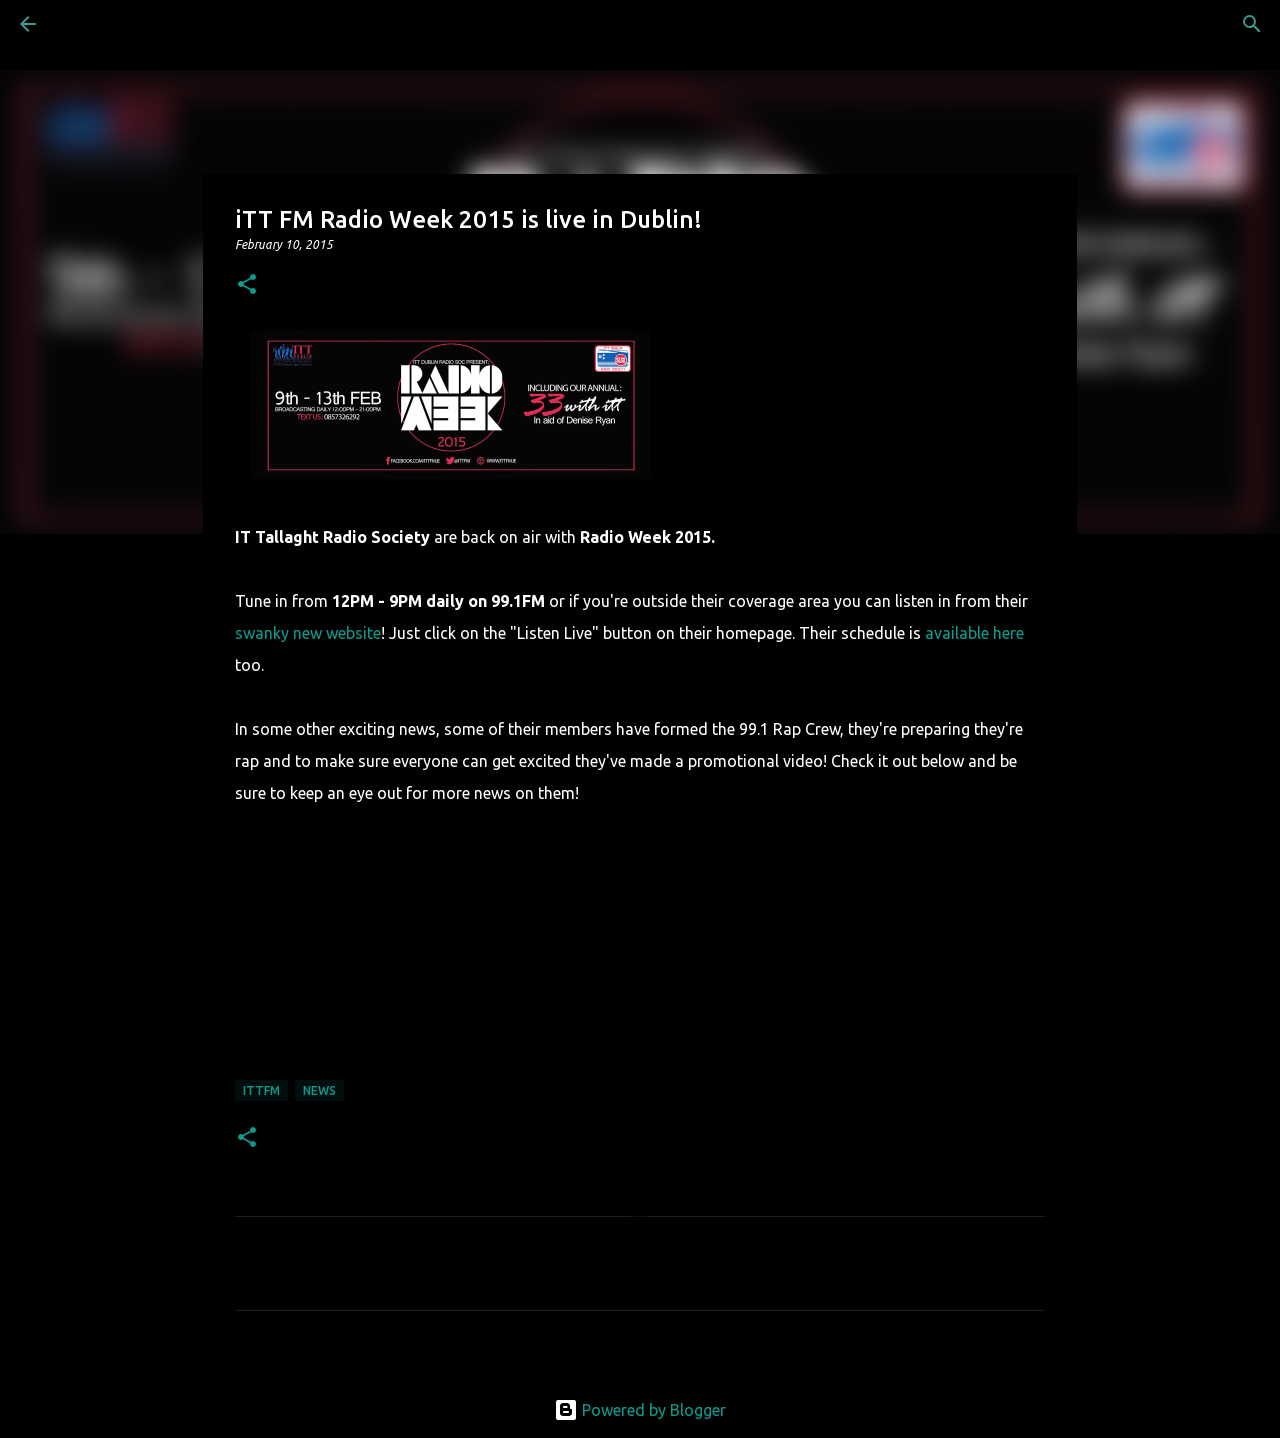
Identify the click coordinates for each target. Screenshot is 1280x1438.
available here (974, 633)
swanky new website (308, 633)
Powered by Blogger (640, 1410)
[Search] (84, 24)
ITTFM (261, 1090)
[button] (247, 285)
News (319, 1090)
